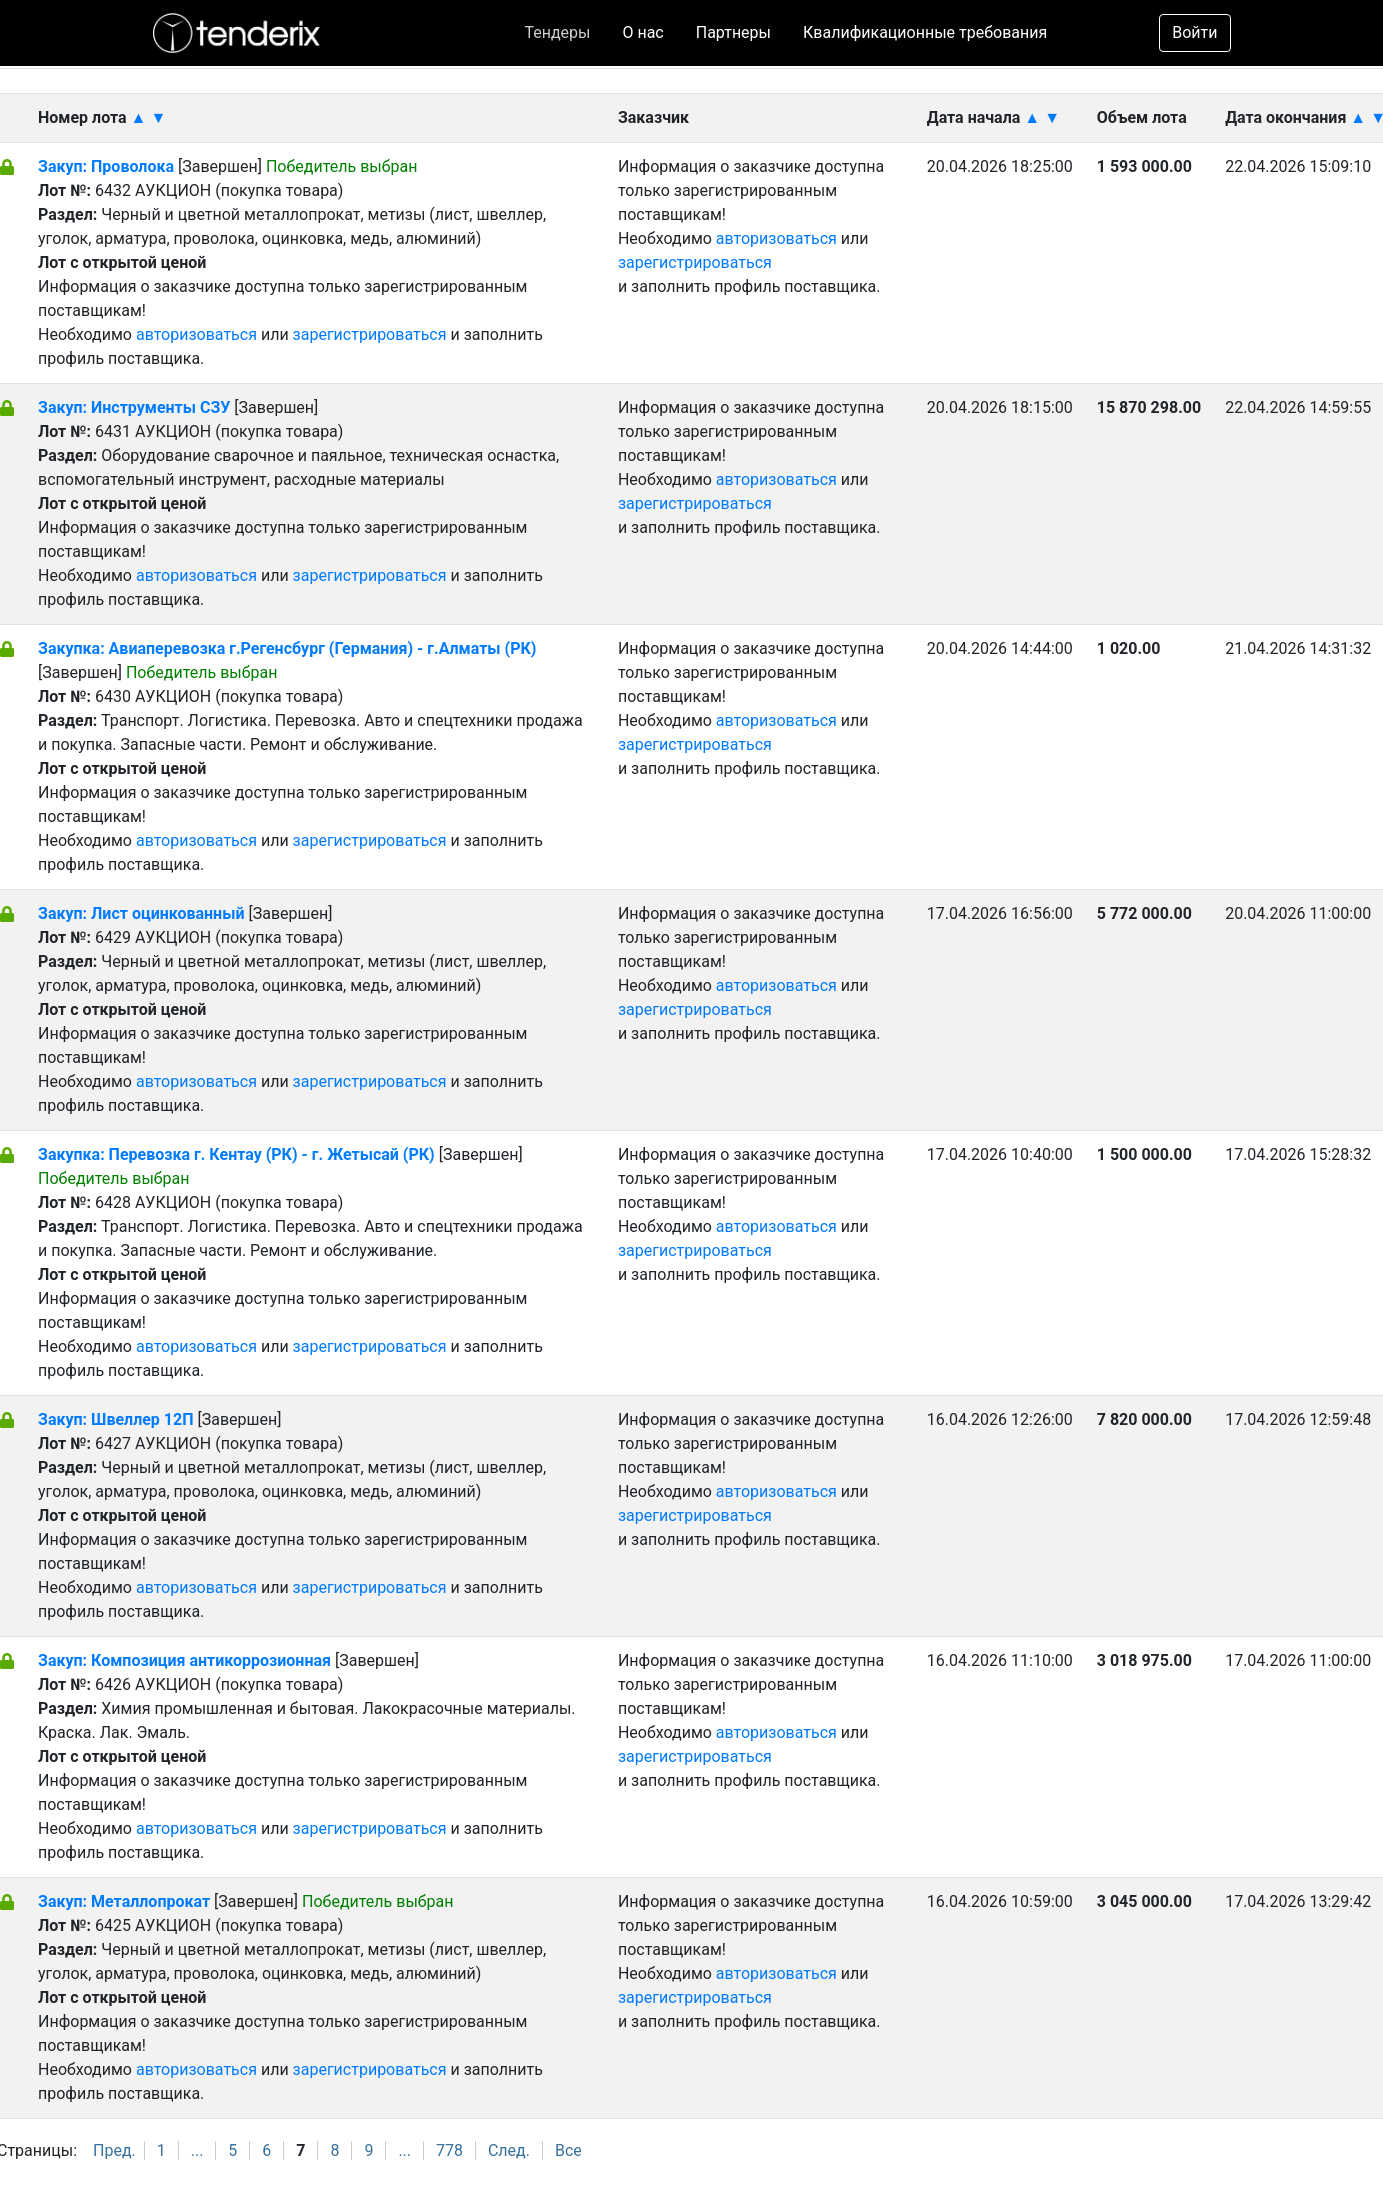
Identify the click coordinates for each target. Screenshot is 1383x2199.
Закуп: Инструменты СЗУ (134, 407)
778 (449, 2150)
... (197, 2150)
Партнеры (733, 32)
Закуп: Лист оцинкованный (143, 913)
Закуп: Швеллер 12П (116, 1419)
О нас (642, 32)
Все (568, 2150)
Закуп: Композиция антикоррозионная (186, 1660)
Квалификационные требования (925, 32)
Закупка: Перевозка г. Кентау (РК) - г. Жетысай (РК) (236, 1154)
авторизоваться (196, 334)
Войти (1194, 32)
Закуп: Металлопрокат (126, 1901)
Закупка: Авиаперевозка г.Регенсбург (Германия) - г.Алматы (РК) (287, 648)
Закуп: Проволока (106, 166)
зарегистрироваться (370, 334)
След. (509, 2150)
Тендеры (557, 32)
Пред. (114, 2150)
